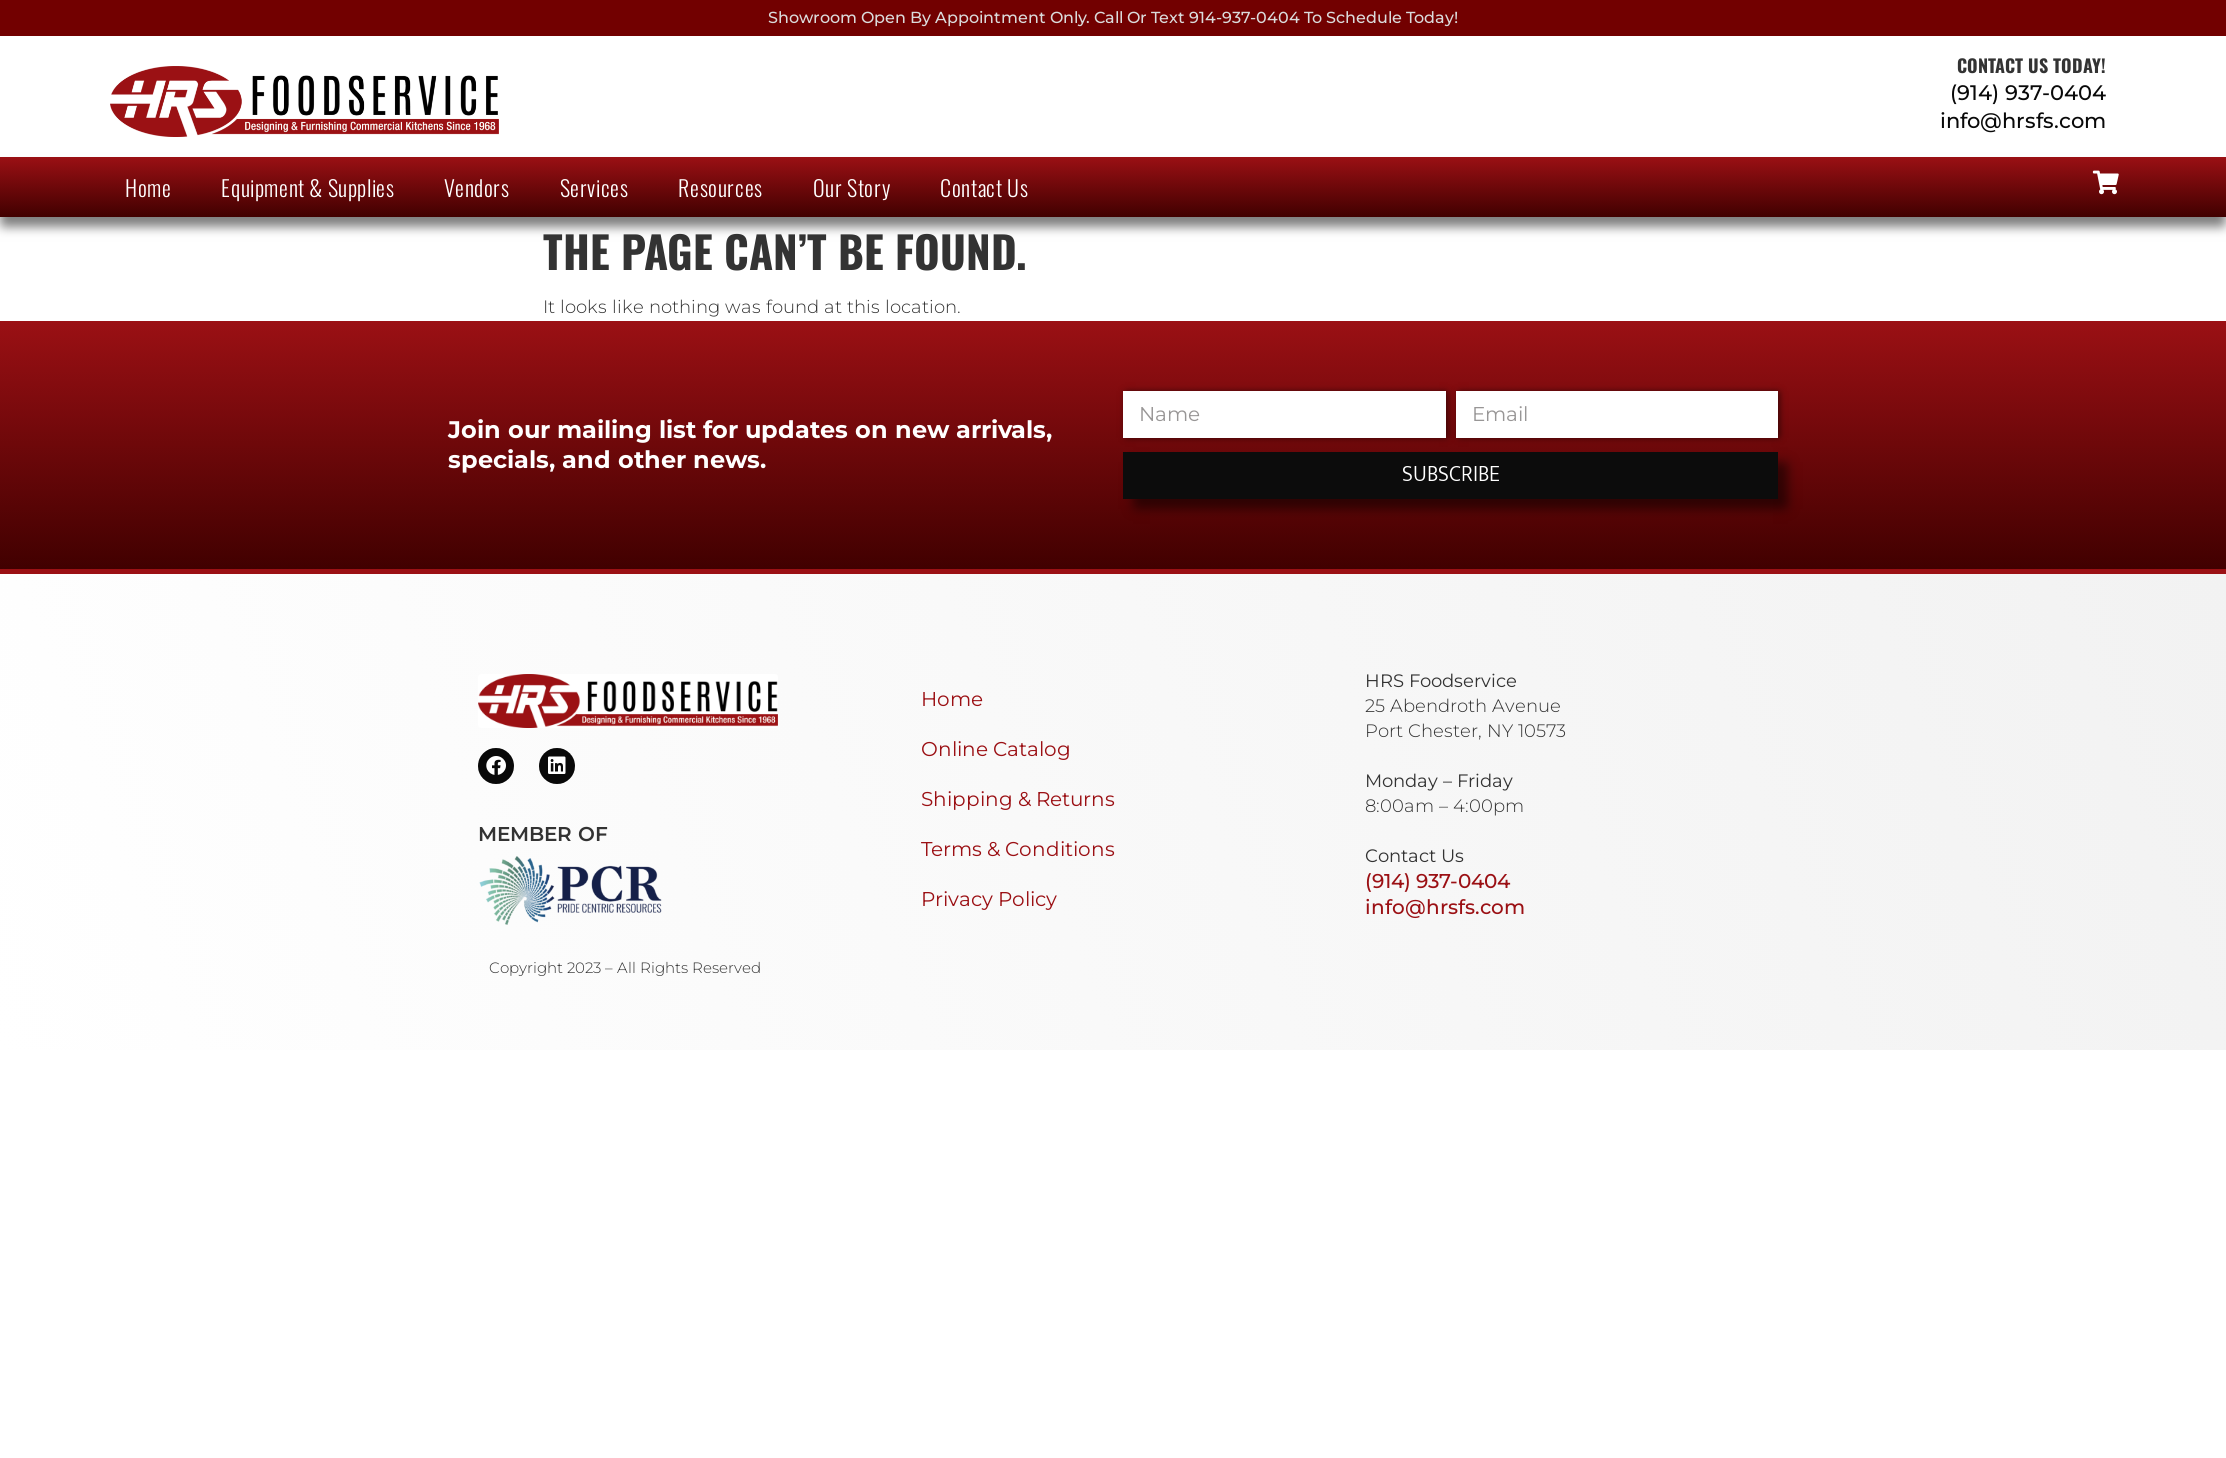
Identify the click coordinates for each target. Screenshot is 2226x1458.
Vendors (476, 187)
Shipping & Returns (1018, 799)
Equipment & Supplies (307, 187)
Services (594, 187)
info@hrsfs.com (2023, 120)
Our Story (851, 187)
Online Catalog (996, 749)
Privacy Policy (989, 899)
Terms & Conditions (1018, 849)
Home (148, 187)
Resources (720, 187)
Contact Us (984, 187)
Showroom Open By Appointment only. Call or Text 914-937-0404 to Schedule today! (1113, 17)
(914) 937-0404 (2028, 92)
